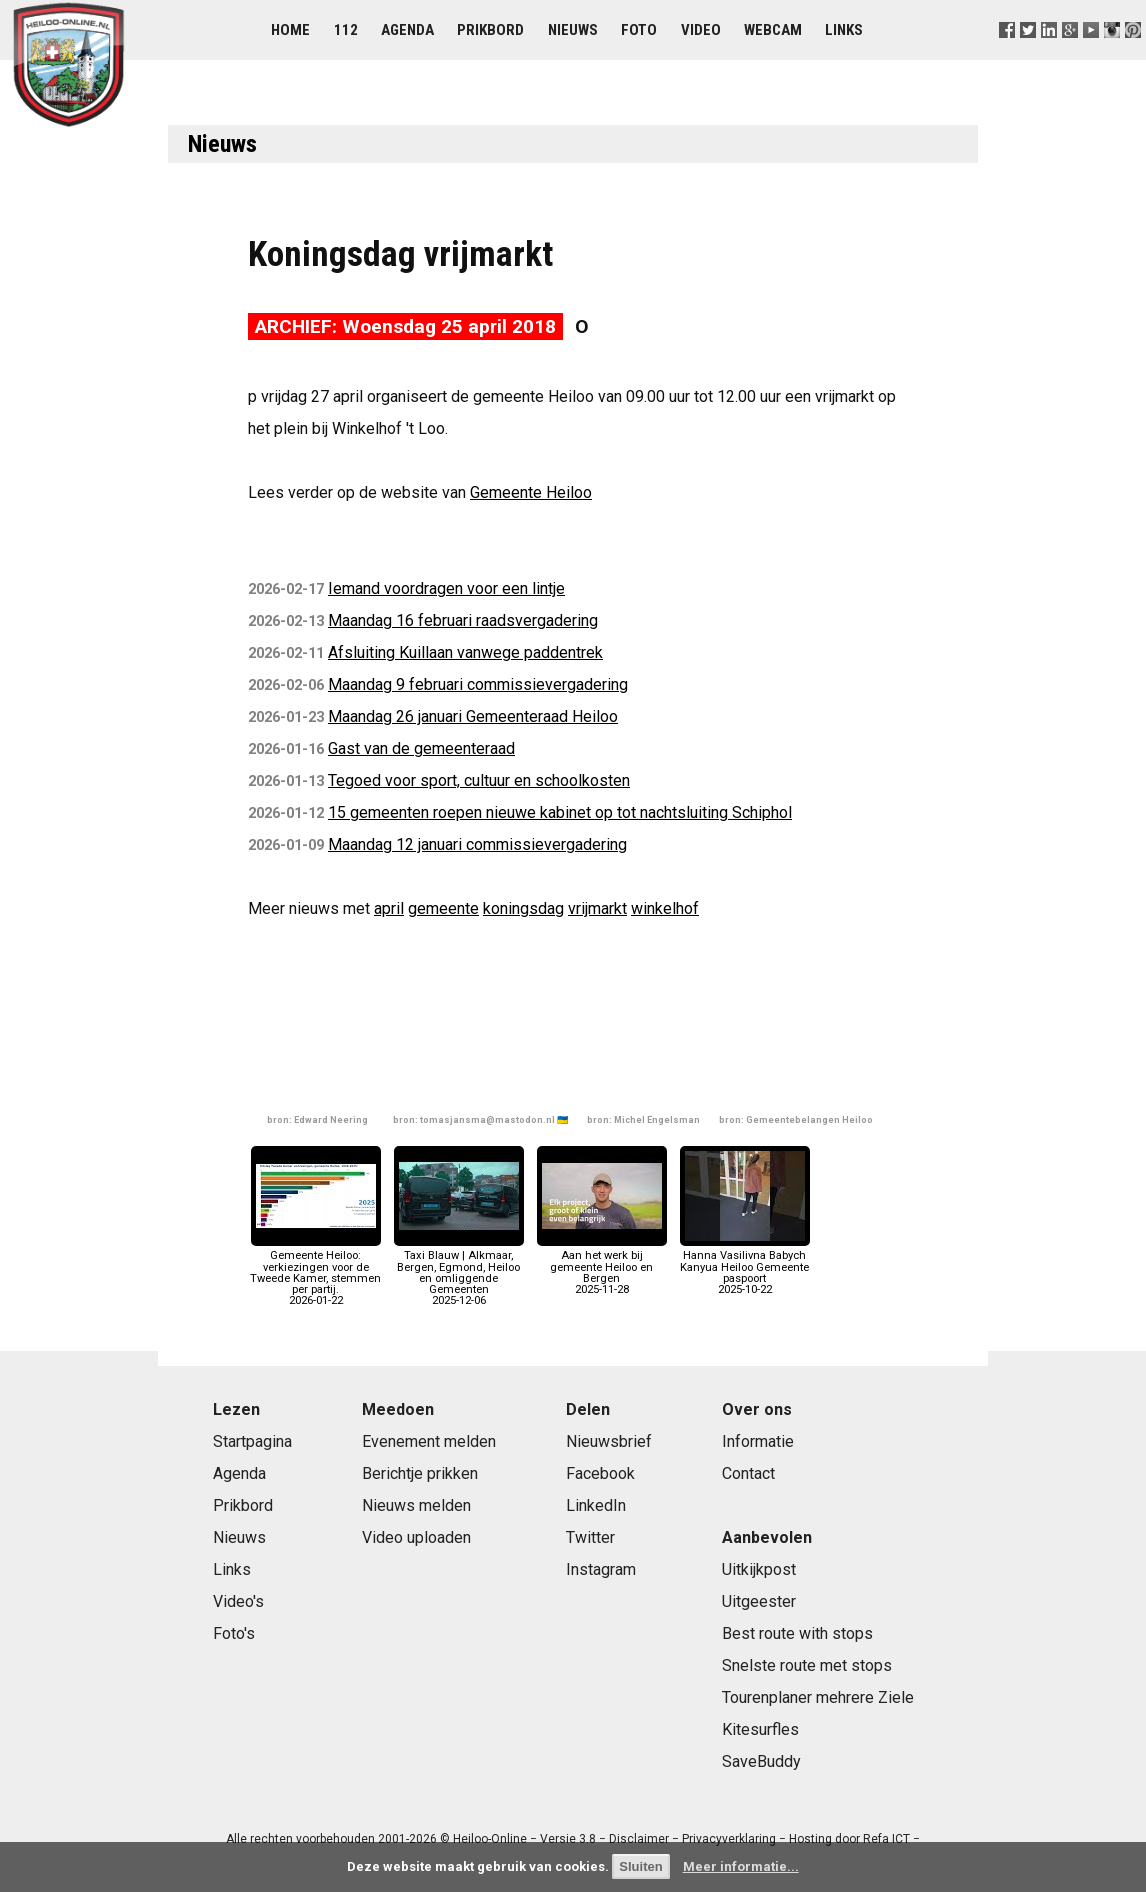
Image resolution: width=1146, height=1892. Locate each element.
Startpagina (252, 1441)
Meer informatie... (741, 1866)
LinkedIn (596, 1505)
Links (844, 30)
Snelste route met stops (807, 1665)
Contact (748, 1473)
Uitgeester (759, 1601)
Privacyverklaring (729, 1839)
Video (701, 30)
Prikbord (490, 30)
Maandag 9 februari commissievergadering (478, 684)
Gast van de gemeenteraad (421, 748)
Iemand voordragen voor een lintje (446, 588)
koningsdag (523, 908)
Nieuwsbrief (609, 1441)
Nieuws (573, 30)
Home (290, 30)
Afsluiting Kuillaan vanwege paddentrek (465, 652)
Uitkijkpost (759, 1569)
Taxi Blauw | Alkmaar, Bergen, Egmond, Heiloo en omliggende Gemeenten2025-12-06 (459, 1272)
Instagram (601, 1569)
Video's (238, 1601)
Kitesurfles (760, 1729)
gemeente (443, 908)
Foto (639, 30)
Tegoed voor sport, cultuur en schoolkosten (479, 780)
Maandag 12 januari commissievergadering (477, 844)
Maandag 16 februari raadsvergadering (463, 620)
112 (346, 30)
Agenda (407, 30)
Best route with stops (797, 1633)
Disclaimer (639, 1839)
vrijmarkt (597, 908)
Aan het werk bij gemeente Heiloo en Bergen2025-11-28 (602, 1267)
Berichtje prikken (420, 1473)
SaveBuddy (761, 1761)
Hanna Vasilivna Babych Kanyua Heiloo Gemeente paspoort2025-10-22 (745, 1267)
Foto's (234, 1633)
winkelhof (665, 908)
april (389, 908)
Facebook (600, 1473)
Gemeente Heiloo (531, 492)
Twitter (590, 1537)
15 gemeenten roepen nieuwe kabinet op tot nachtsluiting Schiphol (560, 812)
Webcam (773, 30)
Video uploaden (416, 1537)
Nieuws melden (416, 1505)
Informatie (758, 1441)
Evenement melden (429, 1441)
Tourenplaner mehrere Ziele (818, 1697)
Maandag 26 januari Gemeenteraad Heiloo (473, 716)
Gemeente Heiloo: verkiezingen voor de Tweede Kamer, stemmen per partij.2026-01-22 (315, 1272)
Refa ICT (886, 1839)
